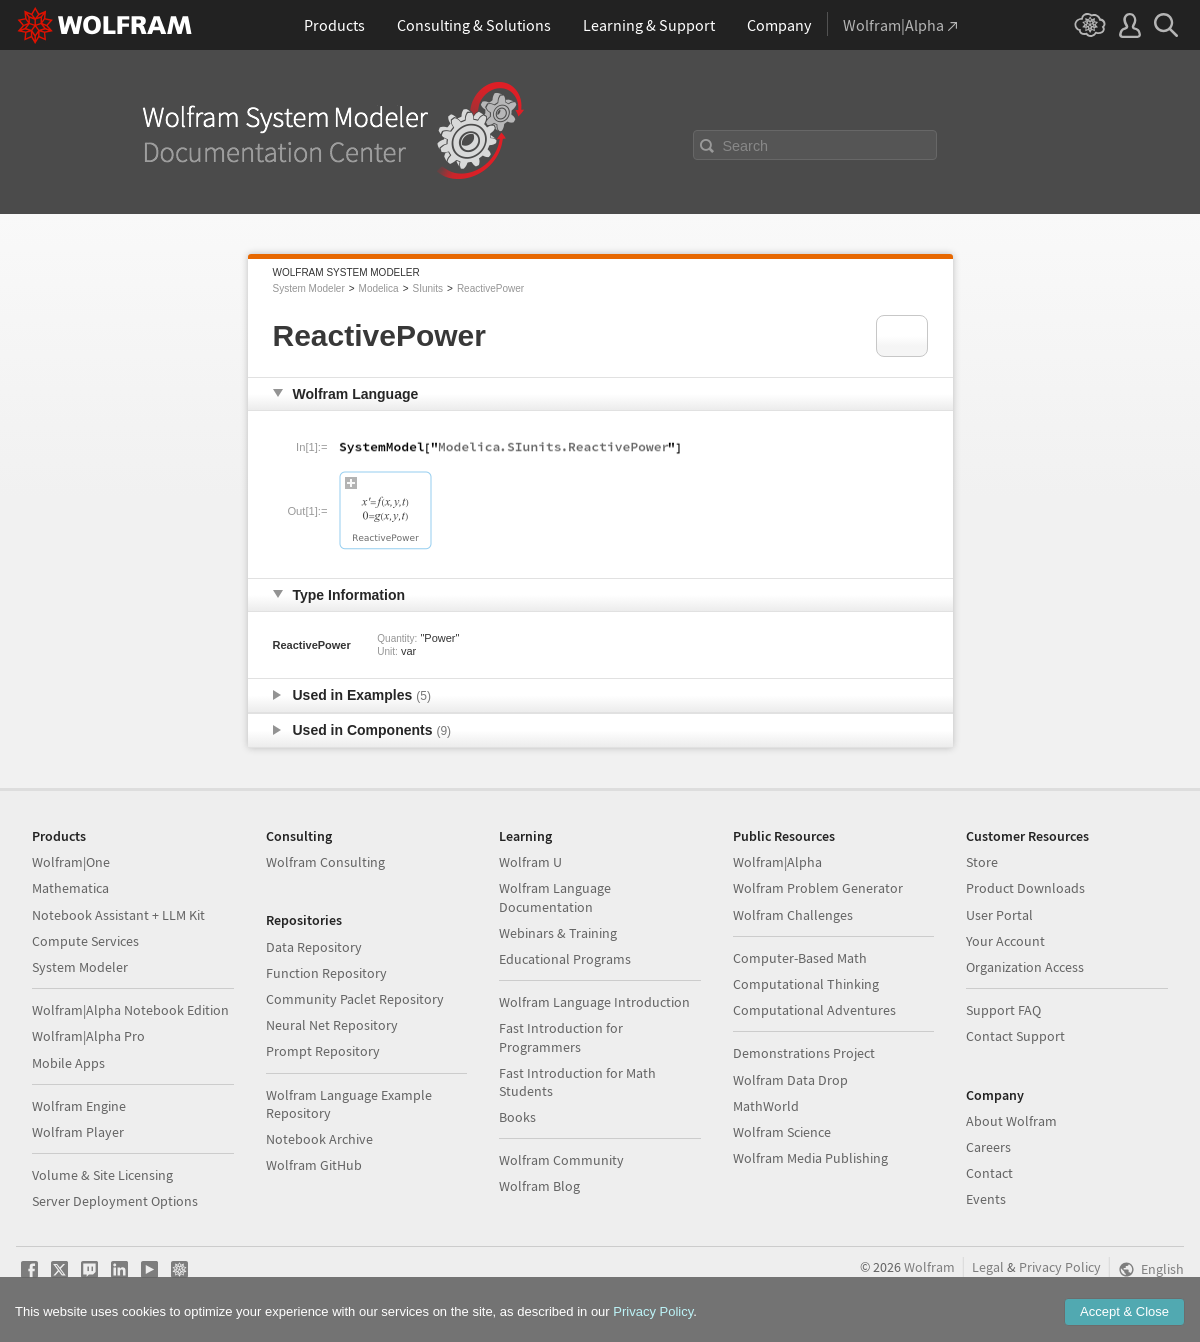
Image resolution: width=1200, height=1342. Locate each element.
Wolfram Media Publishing (810, 1158)
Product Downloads (1025, 888)
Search (746, 146)
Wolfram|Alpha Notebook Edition (130, 1010)
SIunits (427, 288)
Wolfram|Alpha (777, 862)
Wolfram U (530, 862)
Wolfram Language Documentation (555, 897)
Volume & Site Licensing (102, 1175)
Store (982, 862)
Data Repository (314, 947)
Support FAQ (1003, 1010)
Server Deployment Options (115, 1201)
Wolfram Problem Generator (818, 888)
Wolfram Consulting (325, 862)
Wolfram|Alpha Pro (88, 1036)
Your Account (1005, 941)
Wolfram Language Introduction (594, 1002)
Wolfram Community (561, 1160)
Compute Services (85, 941)
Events (986, 1199)
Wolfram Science (782, 1132)
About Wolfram (1011, 1121)
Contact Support (1015, 1036)
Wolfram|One (71, 862)
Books (517, 1117)
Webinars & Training (558, 933)
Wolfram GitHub (314, 1165)
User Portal (999, 915)
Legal (988, 1267)
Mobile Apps (68, 1063)
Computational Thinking (806, 984)
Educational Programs (565, 959)
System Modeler (309, 288)
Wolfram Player (78, 1132)
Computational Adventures (814, 1010)
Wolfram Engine (79, 1106)
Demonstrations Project (804, 1053)
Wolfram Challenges (793, 915)
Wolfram (929, 1267)
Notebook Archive (319, 1139)
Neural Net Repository (332, 1025)
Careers (988, 1147)
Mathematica (70, 888)
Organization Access (1025, 967)
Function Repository (326, 973)
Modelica (379, 288)
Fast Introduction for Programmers (561, 1037)
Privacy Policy (1060, 1267)
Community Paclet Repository (355, 999)
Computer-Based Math (800, 958)
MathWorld (766, 1106)
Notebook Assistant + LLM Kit (118, 915)
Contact (989, 1173)
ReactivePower (490, 288)
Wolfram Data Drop (790, 1080)
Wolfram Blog (539, 1186)
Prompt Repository (323, 1051)
